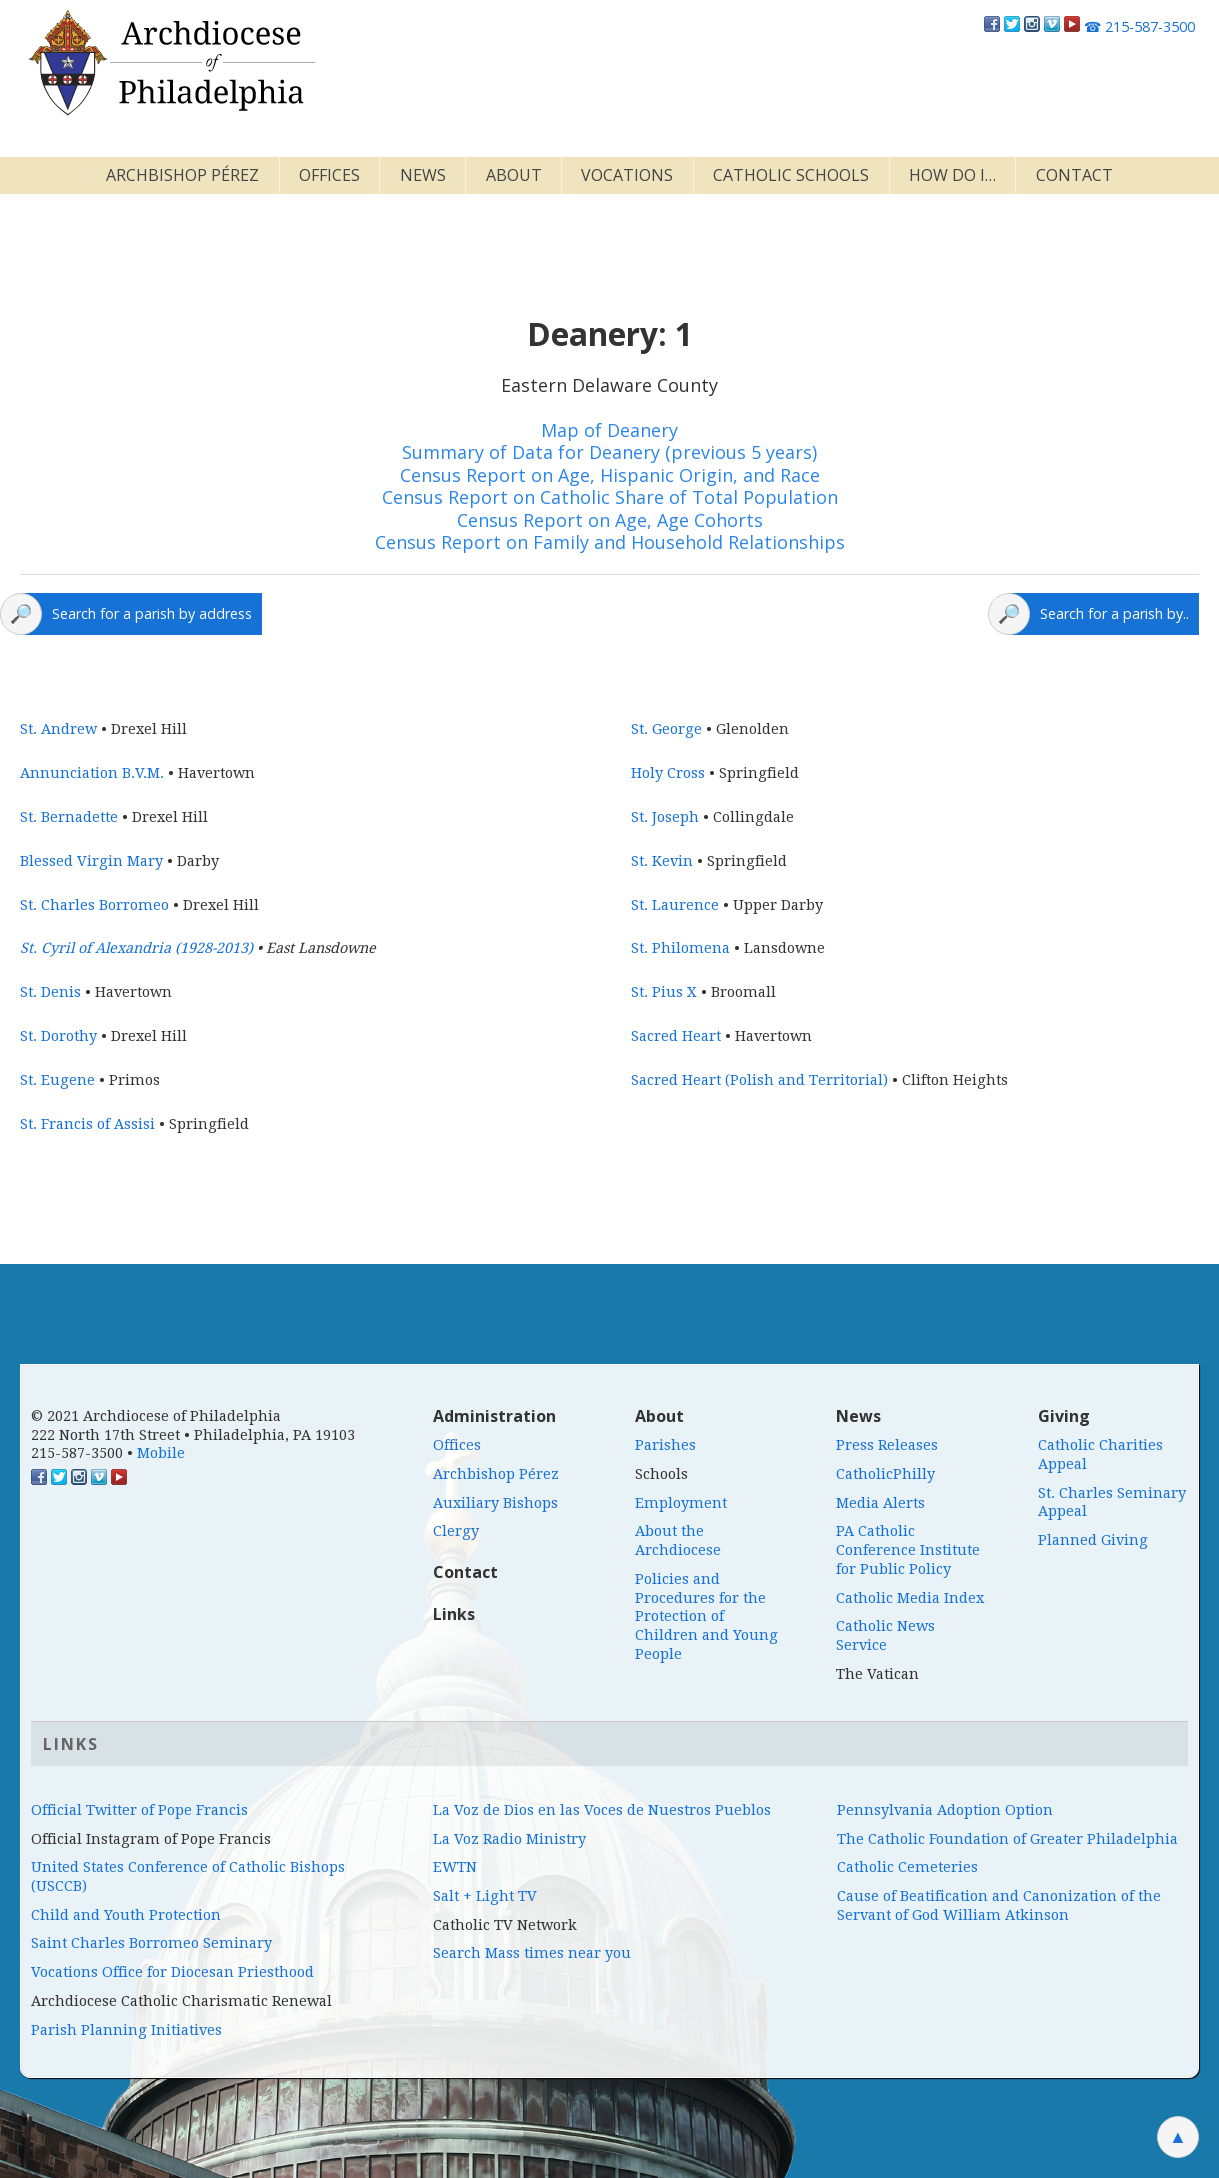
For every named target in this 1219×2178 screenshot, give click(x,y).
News (423, 175)
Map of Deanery (609, 430)
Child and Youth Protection (126, 1915)
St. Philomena (680, 948)
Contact (1074, 175)
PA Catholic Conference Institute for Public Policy (908, 1549)
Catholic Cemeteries (907, 1867)
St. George (666, 729)
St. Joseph (665, 817)
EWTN (455, 1867)
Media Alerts (880, 1503)
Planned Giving (1093, 1540)
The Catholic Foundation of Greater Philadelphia (1007, 1839)
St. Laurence (675, 905)
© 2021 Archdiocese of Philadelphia (156, 1416)
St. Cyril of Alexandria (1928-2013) (136, 948)
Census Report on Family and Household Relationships (610, 542)
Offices (329, 175)
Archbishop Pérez (182, 175)
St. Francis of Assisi (87, 1124)
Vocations (627, 175)
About (514, 175)
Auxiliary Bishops (495, 1503)
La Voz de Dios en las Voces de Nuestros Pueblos (602, 1810)
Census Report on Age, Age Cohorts (610, 520)
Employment (681, 1503)
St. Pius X (664, 992)
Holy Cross (668, 773)
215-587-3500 (1139, 26)
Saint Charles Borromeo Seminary (151, 1943)
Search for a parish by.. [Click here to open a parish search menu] (1114, 613)
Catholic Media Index (910, 1598)
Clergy (456, 1531)
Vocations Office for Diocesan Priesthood (172, 1972)
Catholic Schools (791, 175)
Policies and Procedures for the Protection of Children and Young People (706, 1616)
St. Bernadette (69, 817)
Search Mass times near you (532, 1953)
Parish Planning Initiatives (126, 2030)
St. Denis (50, 992)
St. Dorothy (58, 1036)
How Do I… (952, 175)
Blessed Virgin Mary (91, 861)
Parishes (665, 1445)
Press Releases (887, 1445)
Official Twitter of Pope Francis (139, 1810)
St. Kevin (662, 861)
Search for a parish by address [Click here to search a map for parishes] (152, 613)
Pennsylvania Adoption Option (945, 1810)
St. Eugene (57, 1080)
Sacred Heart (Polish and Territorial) (759, 1080)
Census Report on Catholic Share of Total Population (610, 497)
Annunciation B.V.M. (92, 773)
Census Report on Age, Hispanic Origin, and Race (610, 475)
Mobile (161, 1453)
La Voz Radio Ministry (509, 1839)
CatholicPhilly (885, 1474)
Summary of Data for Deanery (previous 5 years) (609, 452)
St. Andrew (58, 729)
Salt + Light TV (485, 1896)
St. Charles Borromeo (94, 905)
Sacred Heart (676, 1036)
